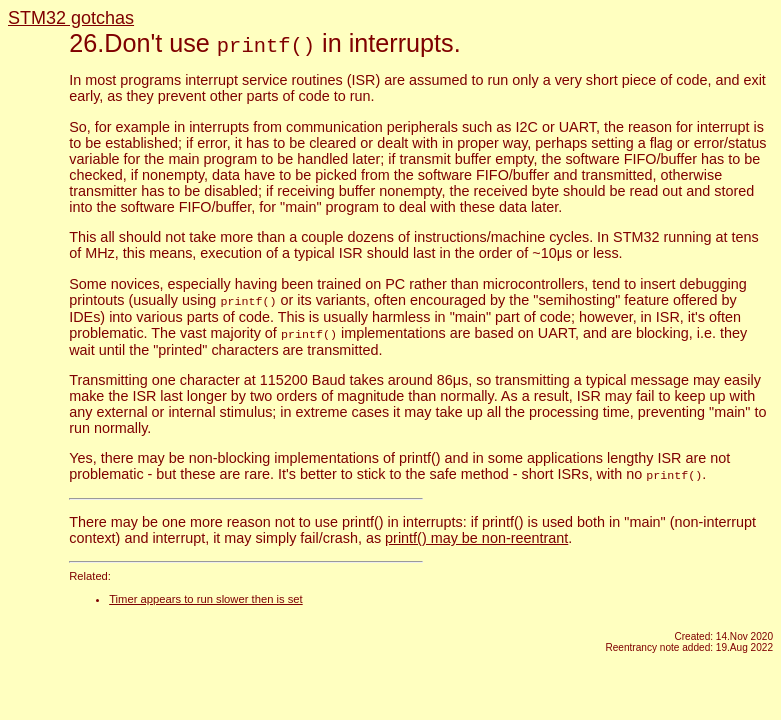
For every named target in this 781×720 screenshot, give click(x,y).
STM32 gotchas (71, 18)
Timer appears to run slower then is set (206, 596)
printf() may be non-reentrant (476, 535)
